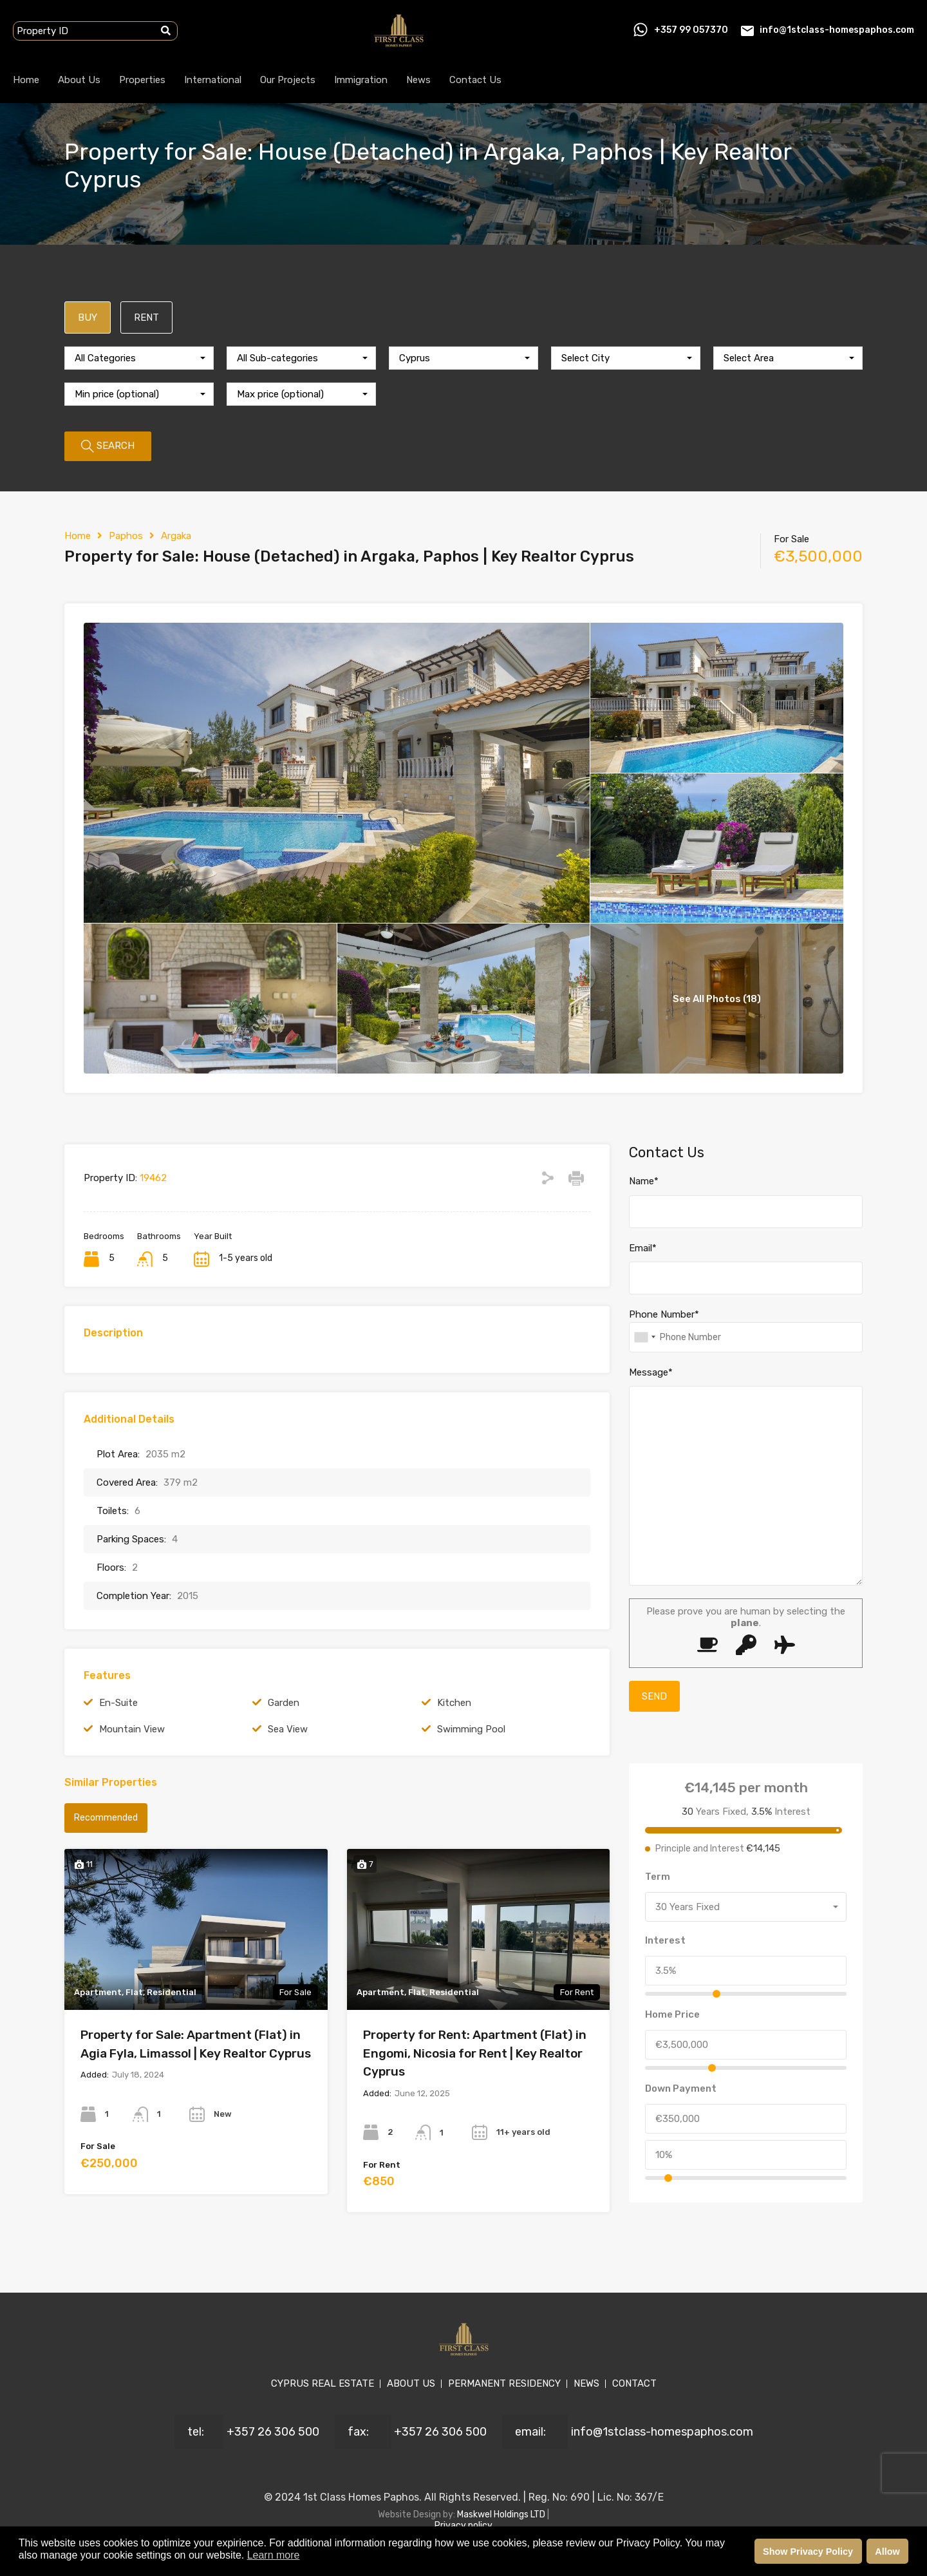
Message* (651, 1372)
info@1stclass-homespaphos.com (837, 29)
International (212, 80)
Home (26, 80)
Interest (665, 1940)
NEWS (586, 2383)
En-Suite (118, 1703)
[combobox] (139, 358)
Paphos (126, 536)
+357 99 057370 (691, 29)
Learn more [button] (273, 2555)
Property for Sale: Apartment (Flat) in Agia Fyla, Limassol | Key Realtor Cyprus (195, 2044)
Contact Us (475, 80)
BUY (87, 317)
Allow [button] (887, 2551)
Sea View (288, 1729)
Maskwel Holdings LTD (502, 2514)
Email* (643, 1248)
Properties (142, 80)
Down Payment (680, 2088)
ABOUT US (411, 2383)
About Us (79, 80)
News (418, 80)
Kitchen (454, 1703)
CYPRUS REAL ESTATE (322, 2383)
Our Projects (287, 80)
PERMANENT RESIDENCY (504, 2383)
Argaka (176, 536)
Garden (283, 1703)
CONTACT (634, 2383)
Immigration (361, 80)
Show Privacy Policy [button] (808, 2551)
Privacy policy (463, 2525)
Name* (644, 1181)
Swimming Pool (471, 1729)
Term (657, 1876)
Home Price (672, 2014)
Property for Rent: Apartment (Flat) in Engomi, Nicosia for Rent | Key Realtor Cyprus (474, 2053)
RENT (146, 317)
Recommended (106, 1817)
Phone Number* (664, 1314)
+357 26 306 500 (273, 2432)
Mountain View (132, 1729)
